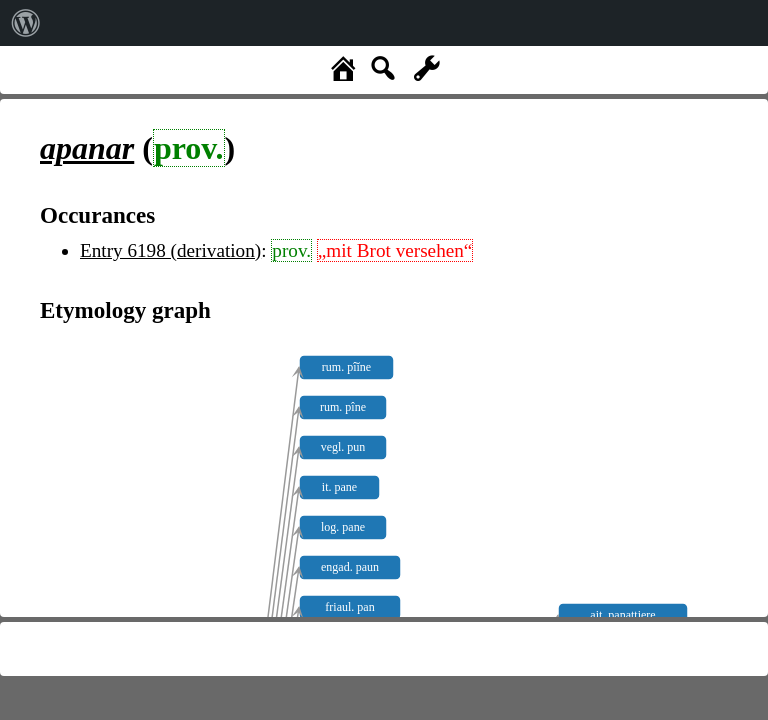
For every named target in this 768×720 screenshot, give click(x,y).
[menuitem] (26, 23)
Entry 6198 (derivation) (170, 250)
